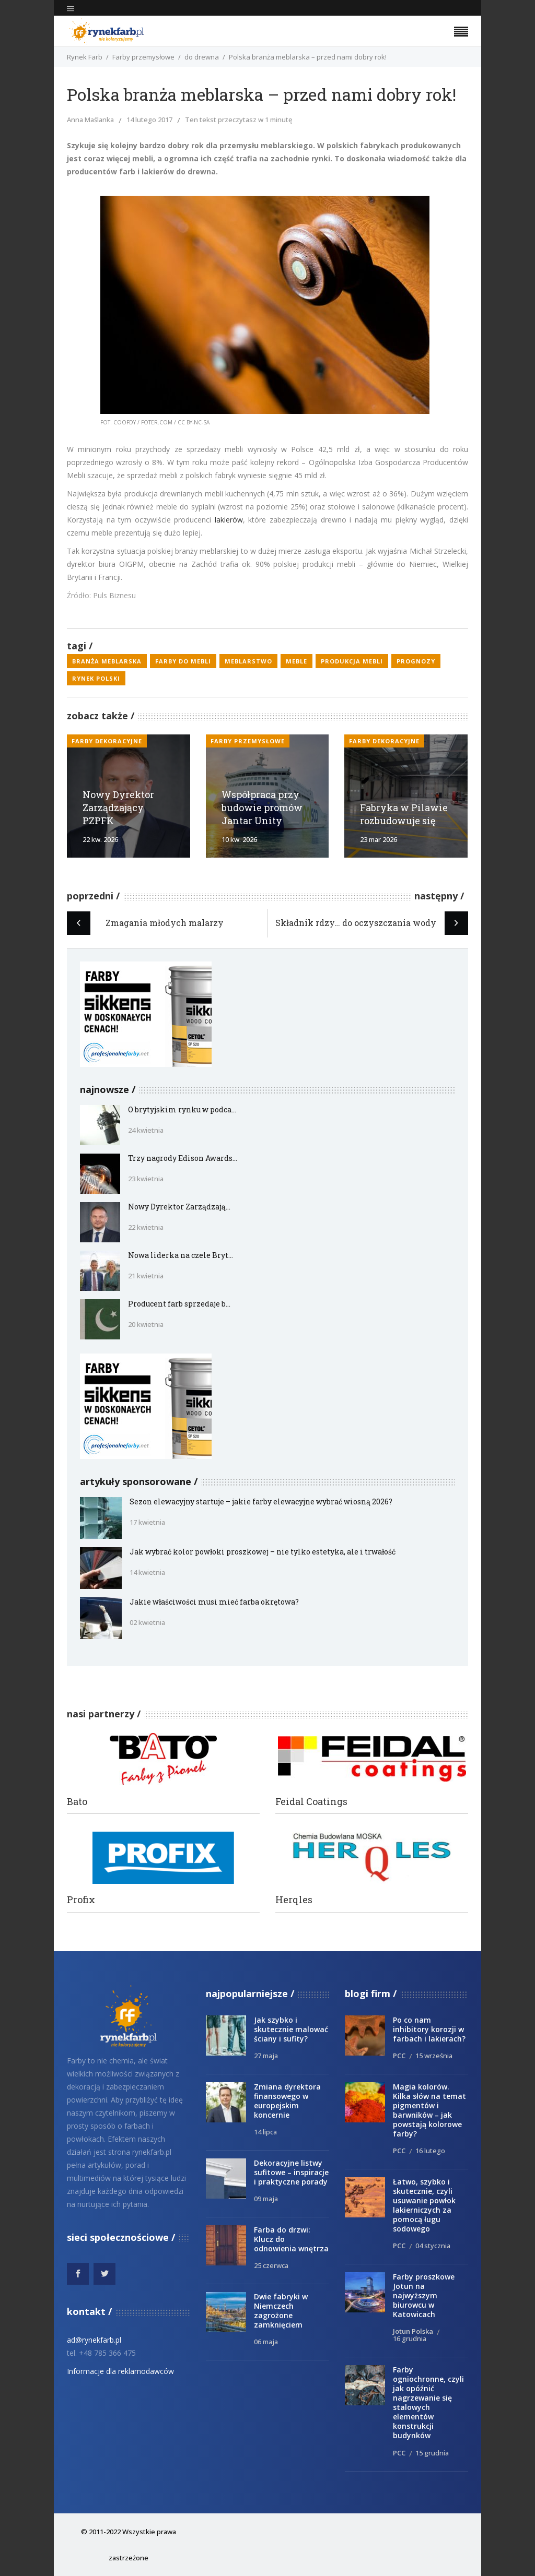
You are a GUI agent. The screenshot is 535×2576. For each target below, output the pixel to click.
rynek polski (96, 678)
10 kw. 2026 (239, 839)
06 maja (266, 2341)
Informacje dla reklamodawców (120, 2371)
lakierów (229, 520)
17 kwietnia (147, 1522)
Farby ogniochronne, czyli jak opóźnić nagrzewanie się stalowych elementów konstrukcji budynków (428, 2402)
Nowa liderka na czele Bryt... (180, 1255)
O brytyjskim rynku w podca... (182, 1109)
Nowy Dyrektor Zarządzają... (179, 1207)
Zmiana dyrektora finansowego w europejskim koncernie (287, 2101)
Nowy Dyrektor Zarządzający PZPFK (118, 807)
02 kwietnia (147, 1622)
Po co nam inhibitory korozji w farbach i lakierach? (429, 2029)
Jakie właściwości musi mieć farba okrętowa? (214, 1602)
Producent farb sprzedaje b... (179, 1304)
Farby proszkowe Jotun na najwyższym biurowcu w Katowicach (424, 2295)
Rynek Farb (84, 57)
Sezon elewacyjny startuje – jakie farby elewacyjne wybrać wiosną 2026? (261, 1501)
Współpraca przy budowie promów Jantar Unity (262, 807)
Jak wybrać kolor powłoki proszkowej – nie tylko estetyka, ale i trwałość (263, 1552)
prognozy (416, 661)
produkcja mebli (352, 661)
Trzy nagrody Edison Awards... (182, 1158)
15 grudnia (432, 2453)
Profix (81, 1900)
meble (296, 661)
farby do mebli (183, 661)
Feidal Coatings (311, 1802)
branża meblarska (107, 661)
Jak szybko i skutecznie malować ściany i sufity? (291, 2029)
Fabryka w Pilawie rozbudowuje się (404, 814)
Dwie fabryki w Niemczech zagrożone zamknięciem (281, 2311)
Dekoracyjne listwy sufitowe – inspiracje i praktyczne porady (291, 2172)
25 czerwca (271, 2265)
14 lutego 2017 (149, 119)
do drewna (201, 57)
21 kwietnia (146, 1275)
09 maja (266, 2198)
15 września (433, 2055)
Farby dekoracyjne (107, 741)
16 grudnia (409, 2338)
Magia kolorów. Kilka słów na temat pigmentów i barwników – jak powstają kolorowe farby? (429, 2110)
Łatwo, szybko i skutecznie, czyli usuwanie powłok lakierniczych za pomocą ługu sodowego (424, 2205)
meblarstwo (248, 661)
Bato (77, 1802)
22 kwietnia (146, 1227)
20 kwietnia (146, 1324)
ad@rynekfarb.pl (94, 2340)
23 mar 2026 (378, 839)
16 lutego (430, 2150)
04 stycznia (432, 2245)
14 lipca (265, 2131)
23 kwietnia (146, 1178)
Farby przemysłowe (143, 57)
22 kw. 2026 (100, 839)
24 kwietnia (146, 1130)
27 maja (266, 2055)
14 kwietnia (147, 1572)
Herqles (293, 1900)
